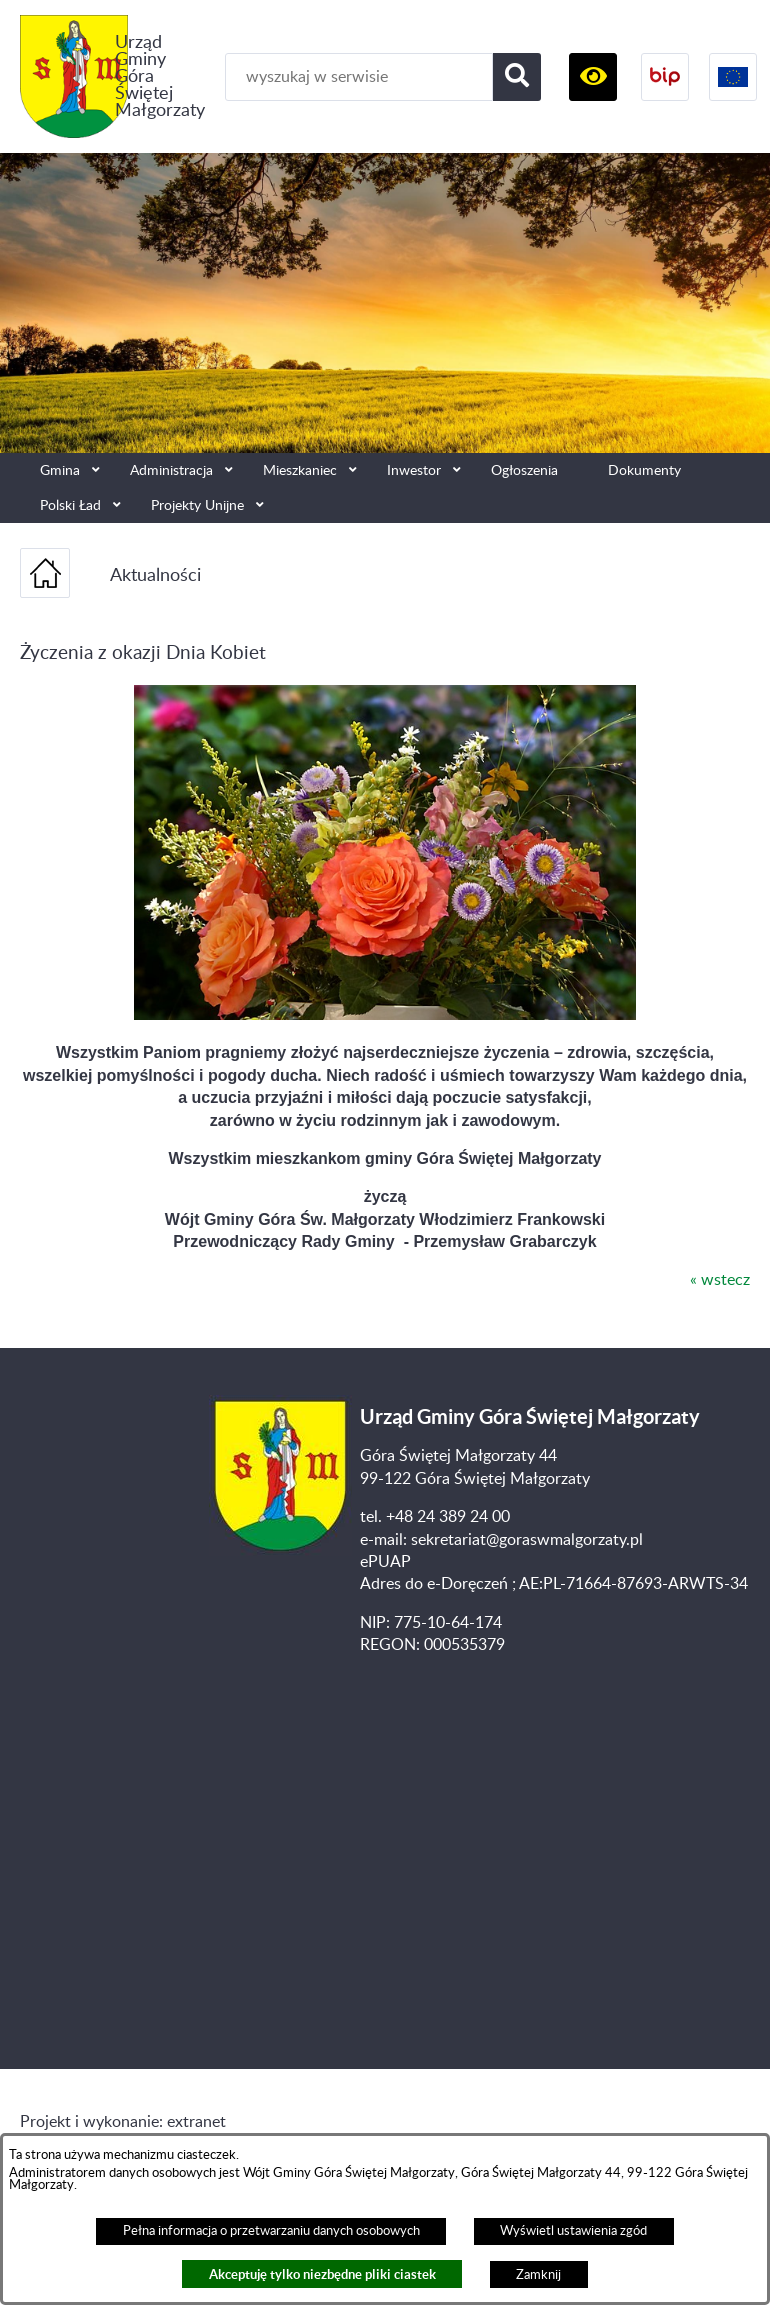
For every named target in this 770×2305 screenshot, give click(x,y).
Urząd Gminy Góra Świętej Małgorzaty (160, 76)
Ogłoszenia (524, 470)
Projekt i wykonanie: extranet (123, 2122)
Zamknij (538, 2275)
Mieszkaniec (300, 470)
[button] (593, 77)
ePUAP (385, 1562)
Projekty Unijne (197, 505)
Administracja (171, 470)
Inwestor (414, 470)
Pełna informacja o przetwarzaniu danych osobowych (271, 2231)
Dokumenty (644, 470)
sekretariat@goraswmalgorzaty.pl (527, 1540)
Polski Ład (70, 505)
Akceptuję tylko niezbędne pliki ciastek (322, 2274)
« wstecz (720, 1280)
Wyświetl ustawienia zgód (573, 2231)
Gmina (60, 470)
